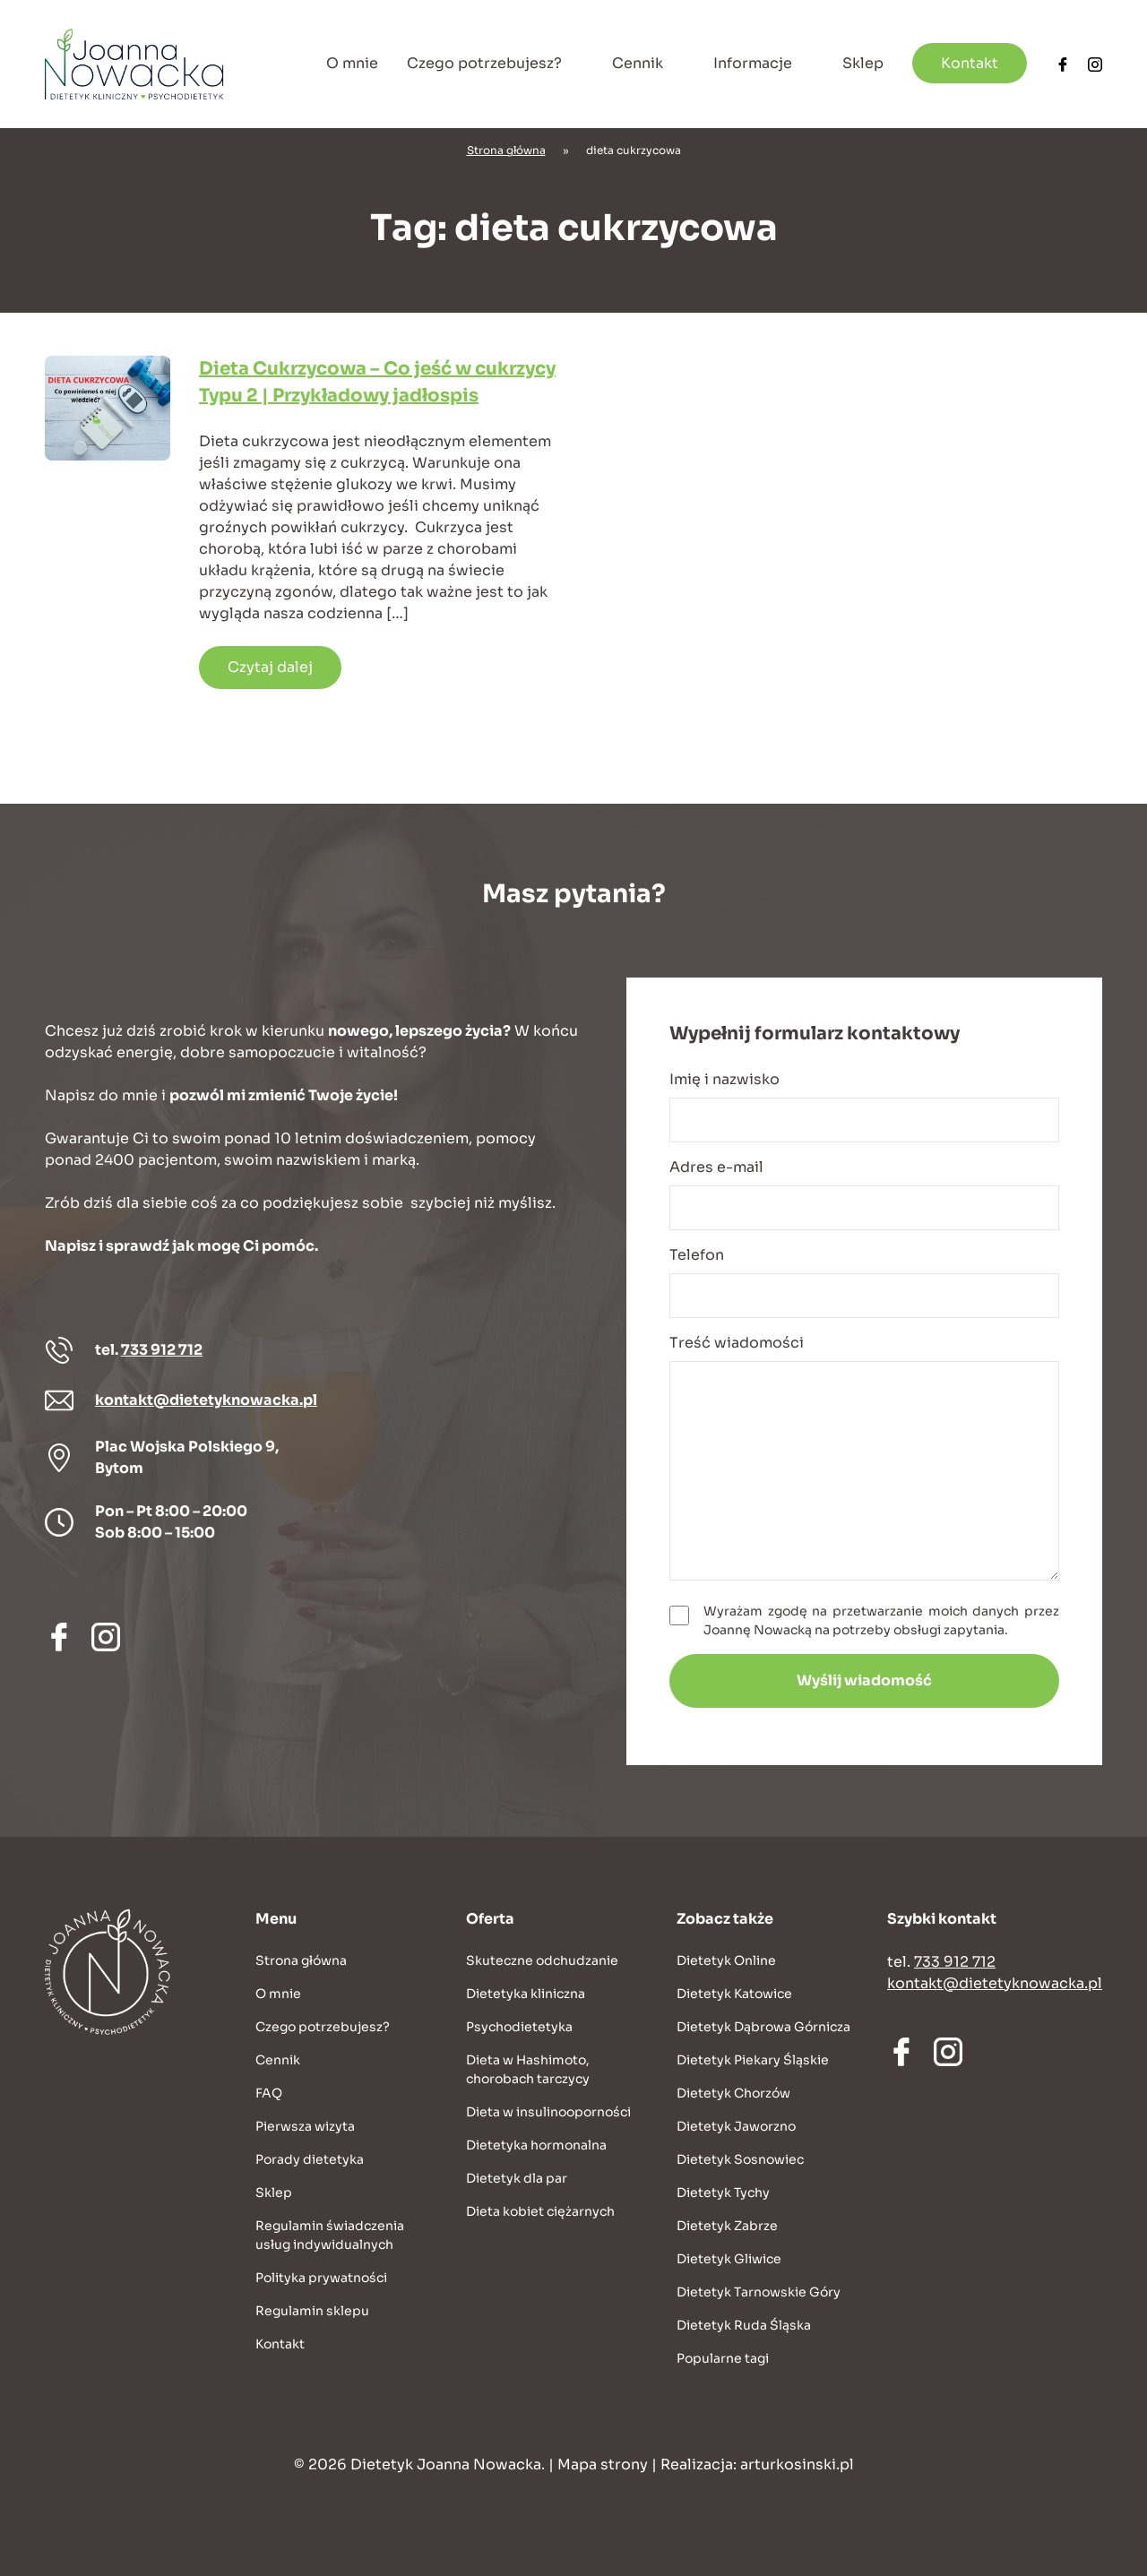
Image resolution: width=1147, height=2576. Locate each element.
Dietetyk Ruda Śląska (744, 2325)
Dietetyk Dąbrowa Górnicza (763, 2027)
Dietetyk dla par (516, 2178)
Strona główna (506, 150)
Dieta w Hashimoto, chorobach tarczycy (528, 2069)
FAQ (268, 2093)
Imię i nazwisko (864, 1106)
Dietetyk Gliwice (729, 2259)
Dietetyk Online (726, 1960)
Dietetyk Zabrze (727, 2226)
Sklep (863, 63)
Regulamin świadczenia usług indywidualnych (329, 2235)
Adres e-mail (864, 1194)
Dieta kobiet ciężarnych (540, 2211)
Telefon (864, 1281)
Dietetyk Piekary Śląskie (753, 2060)
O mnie (352, 63)
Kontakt (969, 63)
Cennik (637, 63)
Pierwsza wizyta (305, 2126)
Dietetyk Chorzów (733, 2093)
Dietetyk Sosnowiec (740, 2159)
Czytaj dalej (270, 667)
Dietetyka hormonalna (536, 2145)
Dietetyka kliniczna (525, 1994)
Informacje (752, 63)
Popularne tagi (723, 2358)
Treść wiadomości (864, 1457)
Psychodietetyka (519, 2027)
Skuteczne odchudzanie (542, 1960)
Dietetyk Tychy (723, 2192)
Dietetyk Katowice (734, 1994)
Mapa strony (602, 2464)
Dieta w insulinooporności (548, 2112)
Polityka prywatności (321, 2278)
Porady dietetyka (309, 2159)
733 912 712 (162, 1349)
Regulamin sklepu (312, 2311)
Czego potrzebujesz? (484, 63)
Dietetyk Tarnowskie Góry (759, 2292)
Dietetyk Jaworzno (736, 2126)
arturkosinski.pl (797, 2464)
